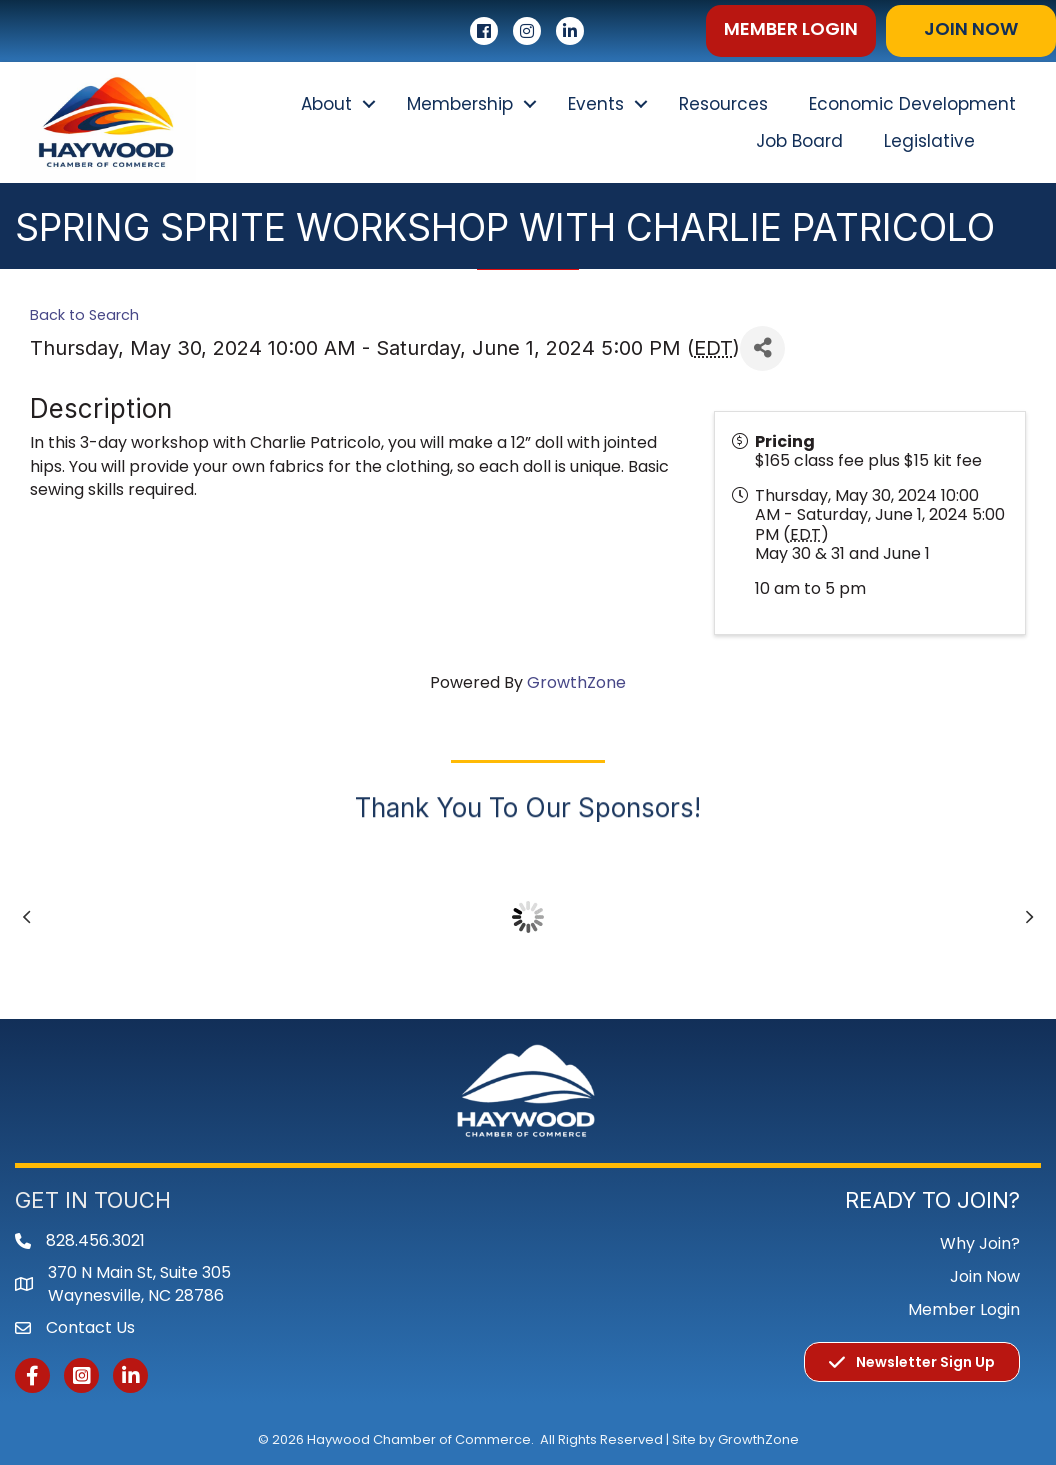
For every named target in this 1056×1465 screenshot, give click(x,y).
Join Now (985, 1276)
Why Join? (980, 1243)
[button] (791, 31)
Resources (723, 104)
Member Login (964, 1309)
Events (596, 104)
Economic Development (912, 104)
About (326, 104)
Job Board (799, 141)
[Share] (762, 348)
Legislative (929, 141)
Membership (460, 104)
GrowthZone (576, 682)
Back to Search (84, 315)
